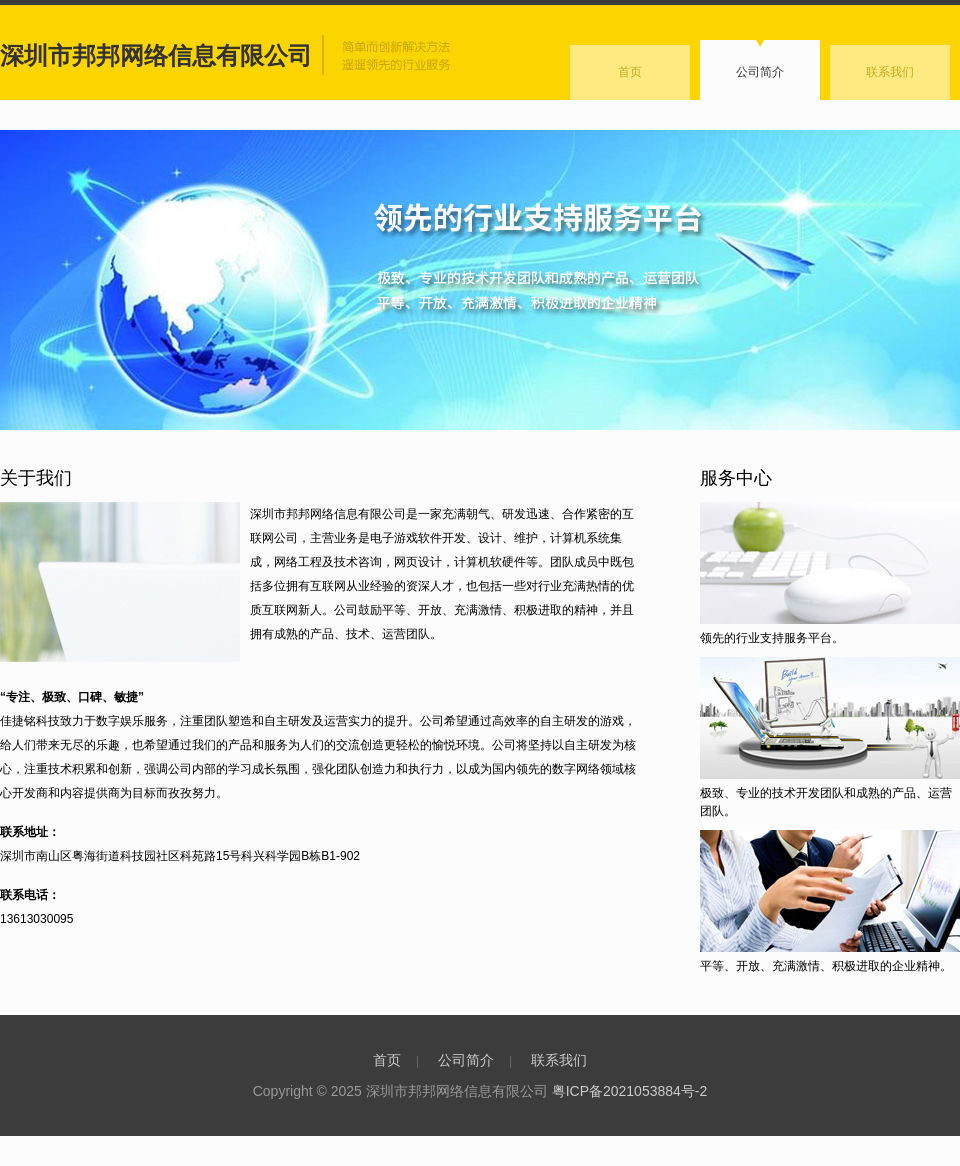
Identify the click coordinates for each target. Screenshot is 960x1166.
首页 (630, 72)
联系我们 (890, 72)
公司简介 (760, 72)
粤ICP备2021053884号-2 (630, 1091)
